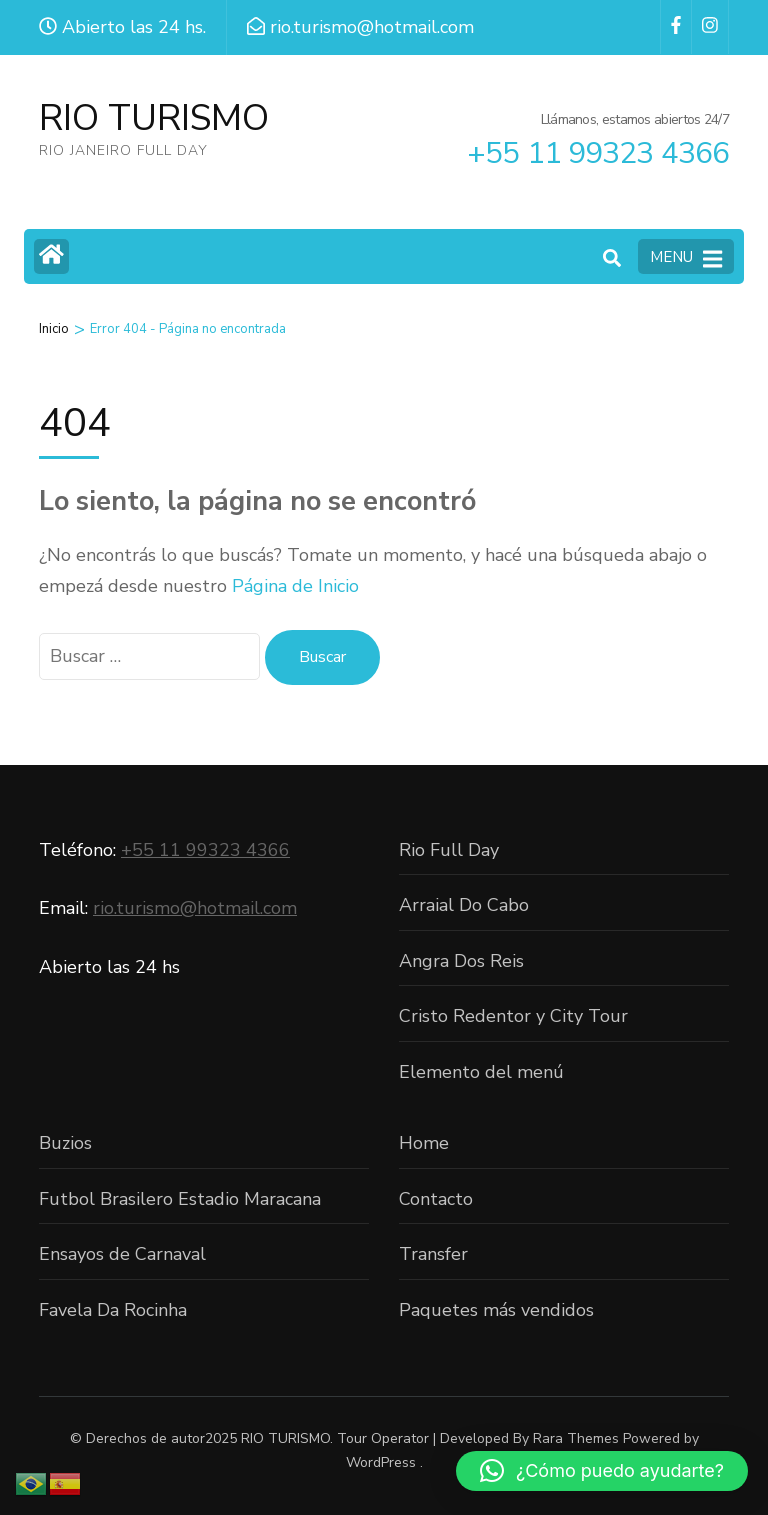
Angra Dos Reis (461, 961)
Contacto (436, 1199)
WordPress (381, 1462)
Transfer (433, 1254)
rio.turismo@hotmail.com (195, 908)
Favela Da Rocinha (113, 1310)
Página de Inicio (295, 586)
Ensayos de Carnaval (122, 1254)
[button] (602, 1471)
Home (424, 1143)
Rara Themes (576, 1438)
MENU (686, 258)
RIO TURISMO (154, 118)
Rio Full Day (449, 850)
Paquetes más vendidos (496, 1310)
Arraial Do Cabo (464, 905)
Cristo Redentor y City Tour (513, 1016)
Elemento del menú (481, 1072)
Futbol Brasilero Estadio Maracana (180, 1199)
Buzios (65, 1143)
